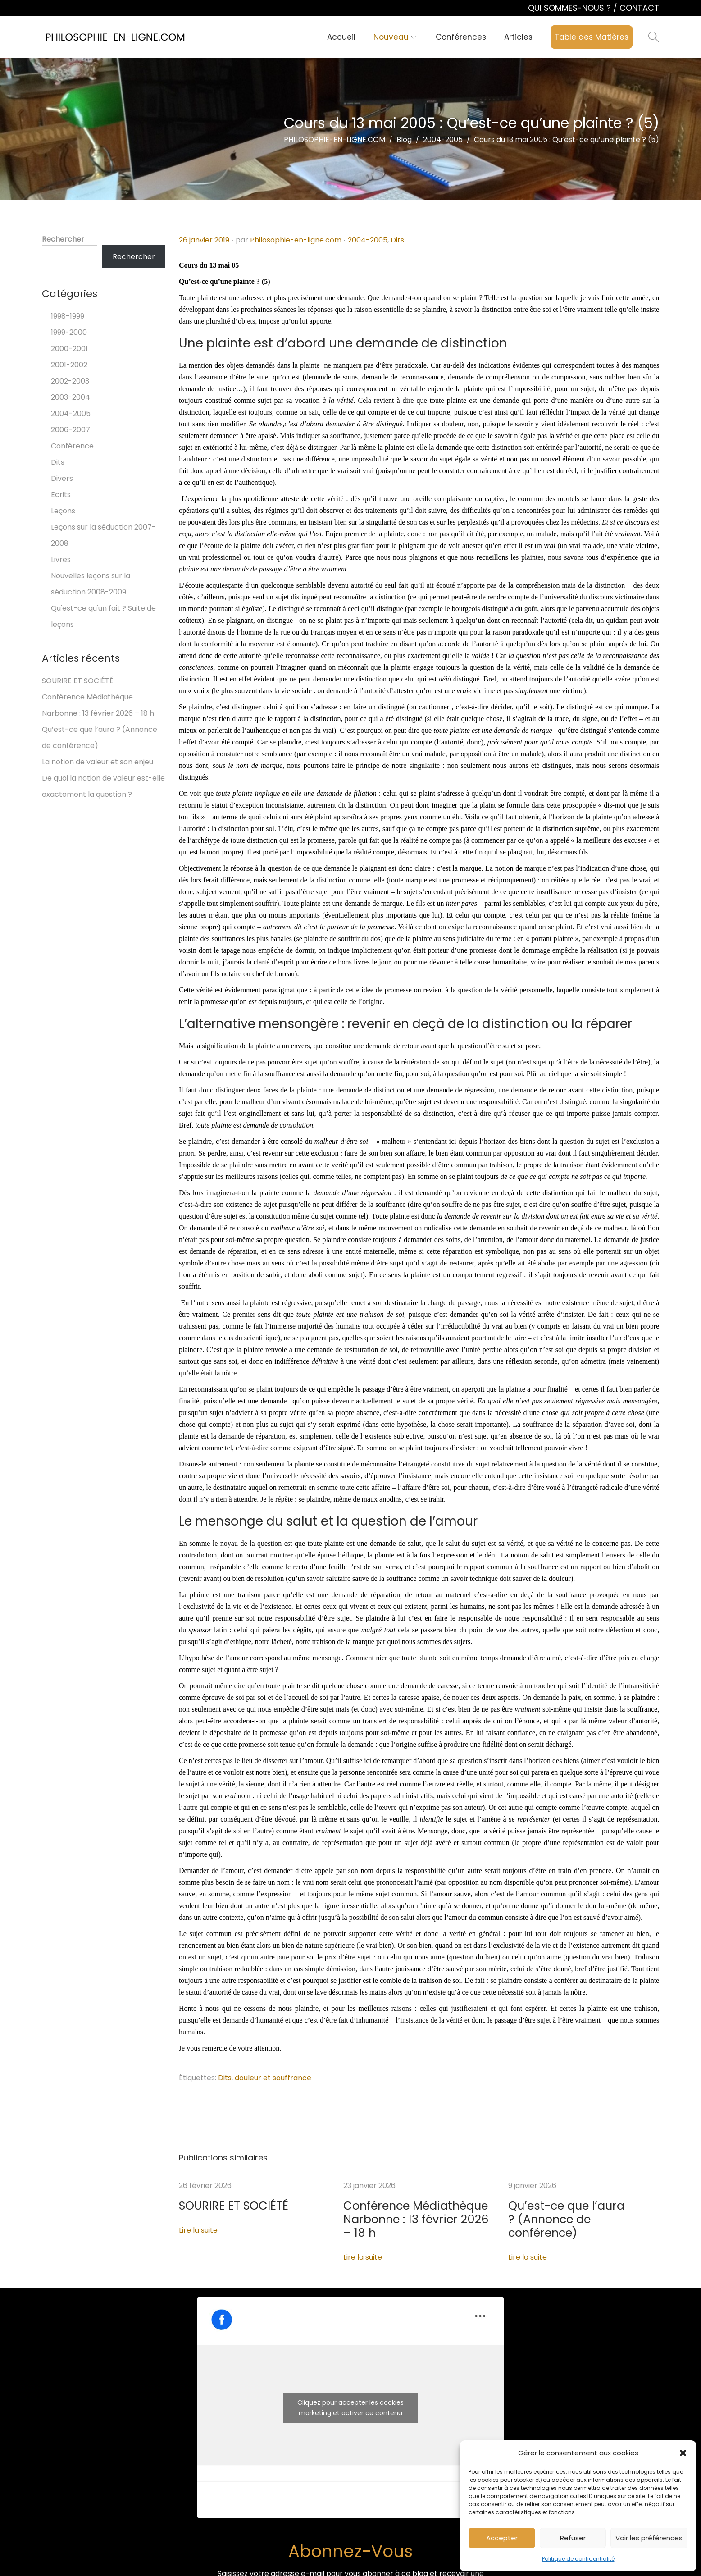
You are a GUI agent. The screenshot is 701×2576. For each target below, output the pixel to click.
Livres (61, 559)
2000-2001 (69, 348)
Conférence (72, 446)
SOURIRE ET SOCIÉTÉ (214, 2206)
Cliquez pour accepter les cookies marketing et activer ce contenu (350, 2391)
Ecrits (61, 494)
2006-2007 (70, 430)
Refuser (573, 2538)
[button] (682, 2452)
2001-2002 (69, 365)
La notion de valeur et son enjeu (97, 762)
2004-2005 (367, 240)
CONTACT (639, 8)
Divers (62, 478)
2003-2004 (70, 397)
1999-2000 (69, 332)
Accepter (502, 2538)
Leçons (63, 511)
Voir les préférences (649, 2538)
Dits (397, 240)
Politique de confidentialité (578, 2558)
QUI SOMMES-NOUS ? (570, 8)
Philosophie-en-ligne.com (295, 240)
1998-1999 (67, 316)
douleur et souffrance (273, 2078)
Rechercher (63, 239)
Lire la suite (198, 2229)
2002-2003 (70, 381)
